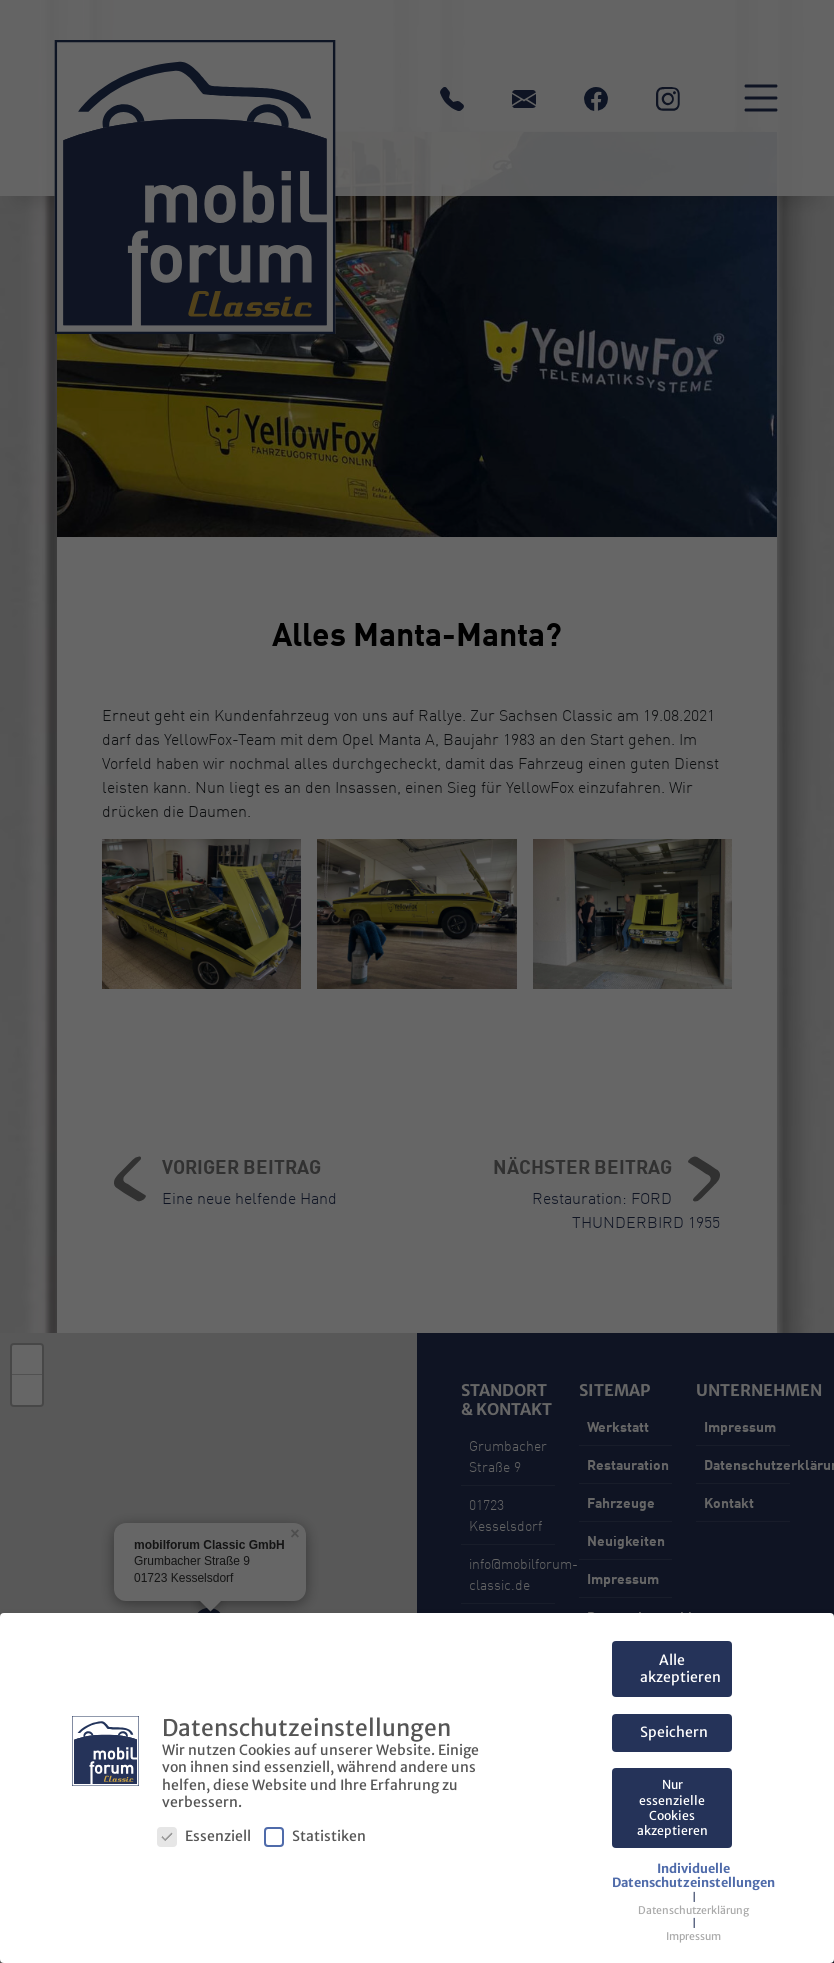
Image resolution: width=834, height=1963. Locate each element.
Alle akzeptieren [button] (680, 1669)
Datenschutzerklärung (693, 1910)
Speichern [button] (674, 1732)
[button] (693, 1876)
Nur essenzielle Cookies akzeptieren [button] (672, 1807)
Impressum (693, 1936)
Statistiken (315, 1836)
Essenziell (204, 1836)
